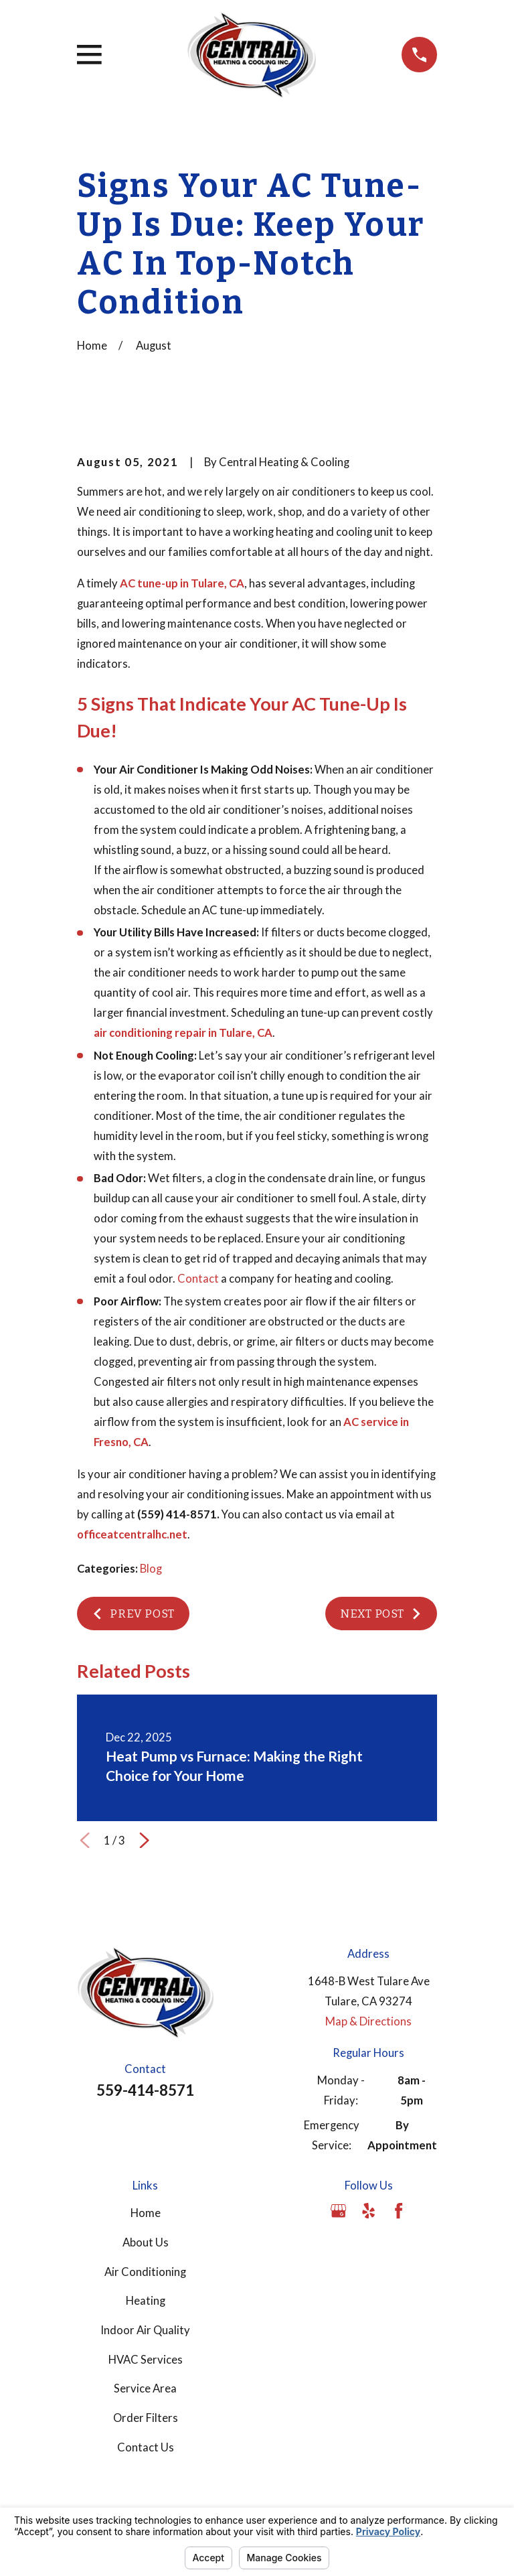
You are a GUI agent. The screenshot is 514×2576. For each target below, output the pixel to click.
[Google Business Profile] (338, 2210)
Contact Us (145, 2447)
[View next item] (144, 1840)
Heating (145, 2300)
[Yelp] (368, 2210)
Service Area (145, 2388)
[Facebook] (398, 2210)
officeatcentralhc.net (132, 1534)
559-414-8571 (145, 2090)
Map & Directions (368, 2021)
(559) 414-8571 (177, 1514)
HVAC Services (145, 2359)
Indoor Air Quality (145, 2330)
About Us (145, 2242)
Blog (151, 1568)
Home (146, 2213)
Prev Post (133, 1613)
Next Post (381, 1613)
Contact (198, 1278)
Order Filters (145, 2418)
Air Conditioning (145, 2272)
